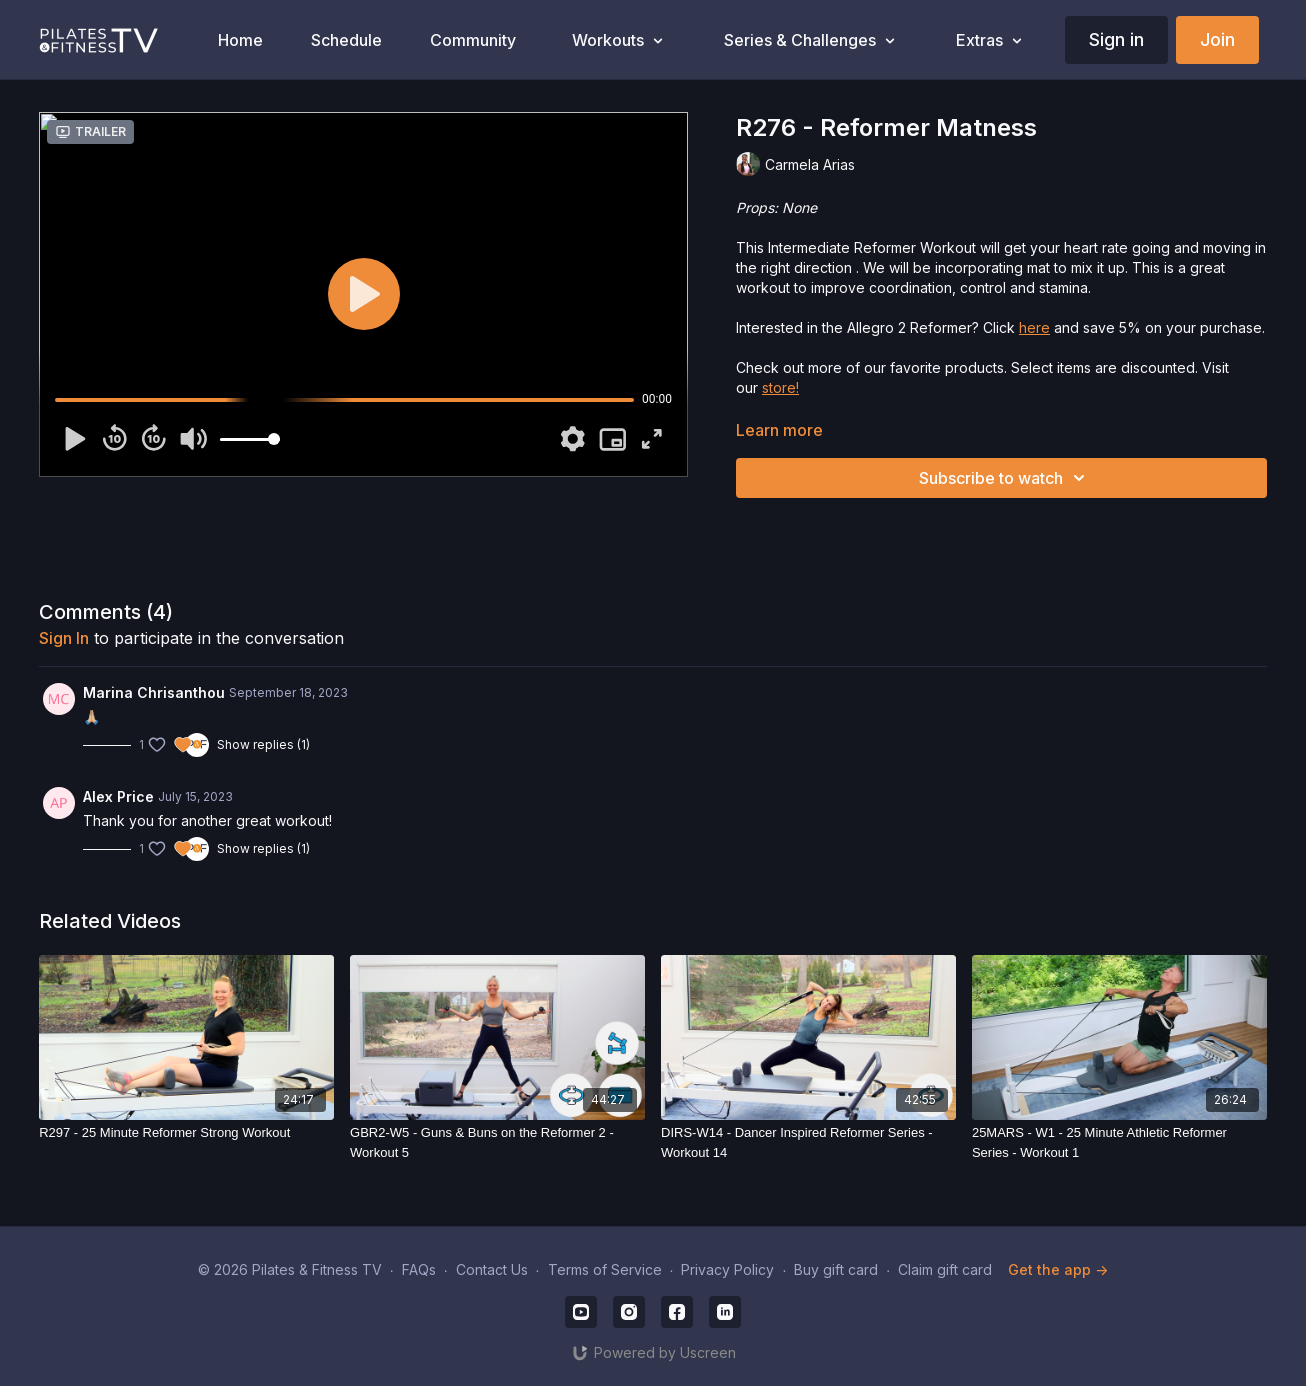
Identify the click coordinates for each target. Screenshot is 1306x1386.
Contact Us (492, 1269)
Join (1217, 39)
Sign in (1116, 39)
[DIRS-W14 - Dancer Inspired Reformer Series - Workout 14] (808, 1142)
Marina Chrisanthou (154, 692)
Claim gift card (945, 1269)
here (1034, 327)
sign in (64, 638)
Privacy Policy (727, 1269)
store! (780, 387)
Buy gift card (836, 1269)
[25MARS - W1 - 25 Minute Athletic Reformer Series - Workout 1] (1119, 1142)
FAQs (419, 1269)
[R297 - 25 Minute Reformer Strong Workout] (186, 1133)
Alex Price (118, 796)
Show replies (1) (263, 744)
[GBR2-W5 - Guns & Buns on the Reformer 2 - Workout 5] (497, 1142)
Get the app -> (1058, 1269)
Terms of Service (605, 1269)
